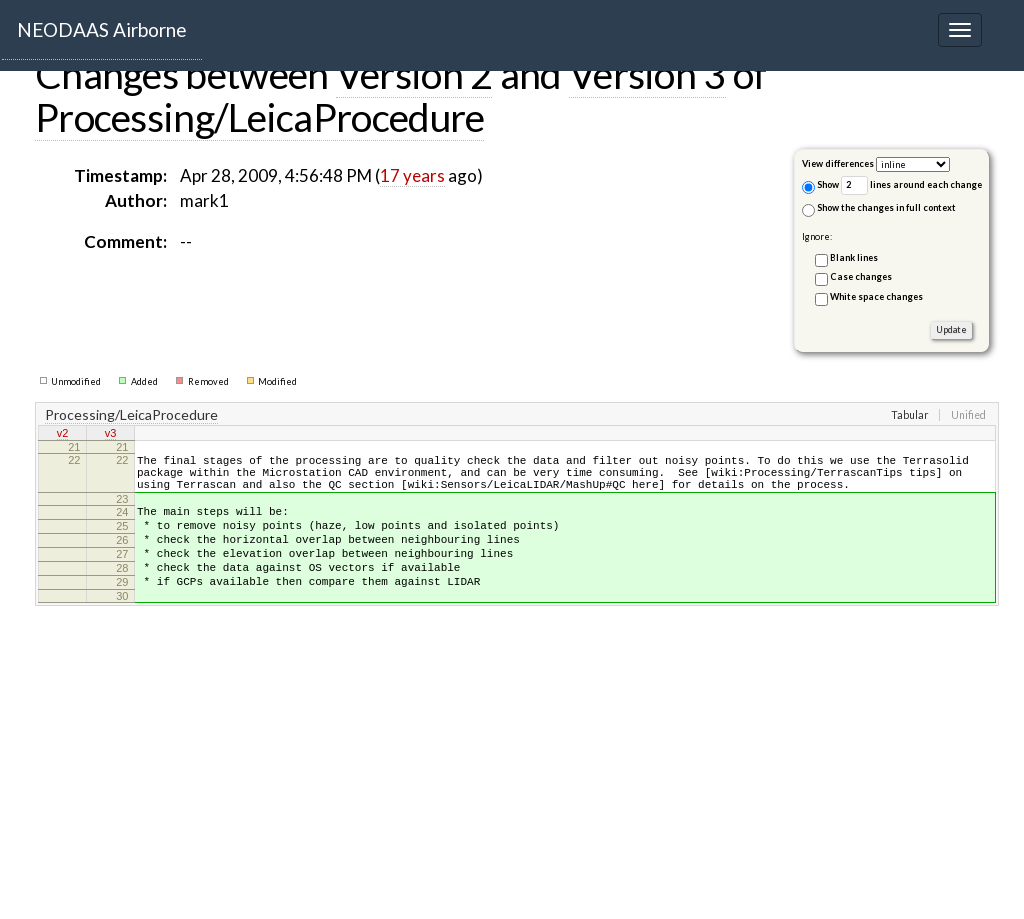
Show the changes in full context (879, 209)
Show (820, 186)
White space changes (876, 296)
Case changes (861, 276)
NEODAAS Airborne (102, 29)
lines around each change (911, 185)
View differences (838, 163)
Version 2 (414, 74)
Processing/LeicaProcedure (259, 117)
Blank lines (854, 257)
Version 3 (647, 74)
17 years (412, 175)
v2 (63, 435)
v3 (111, 435)
